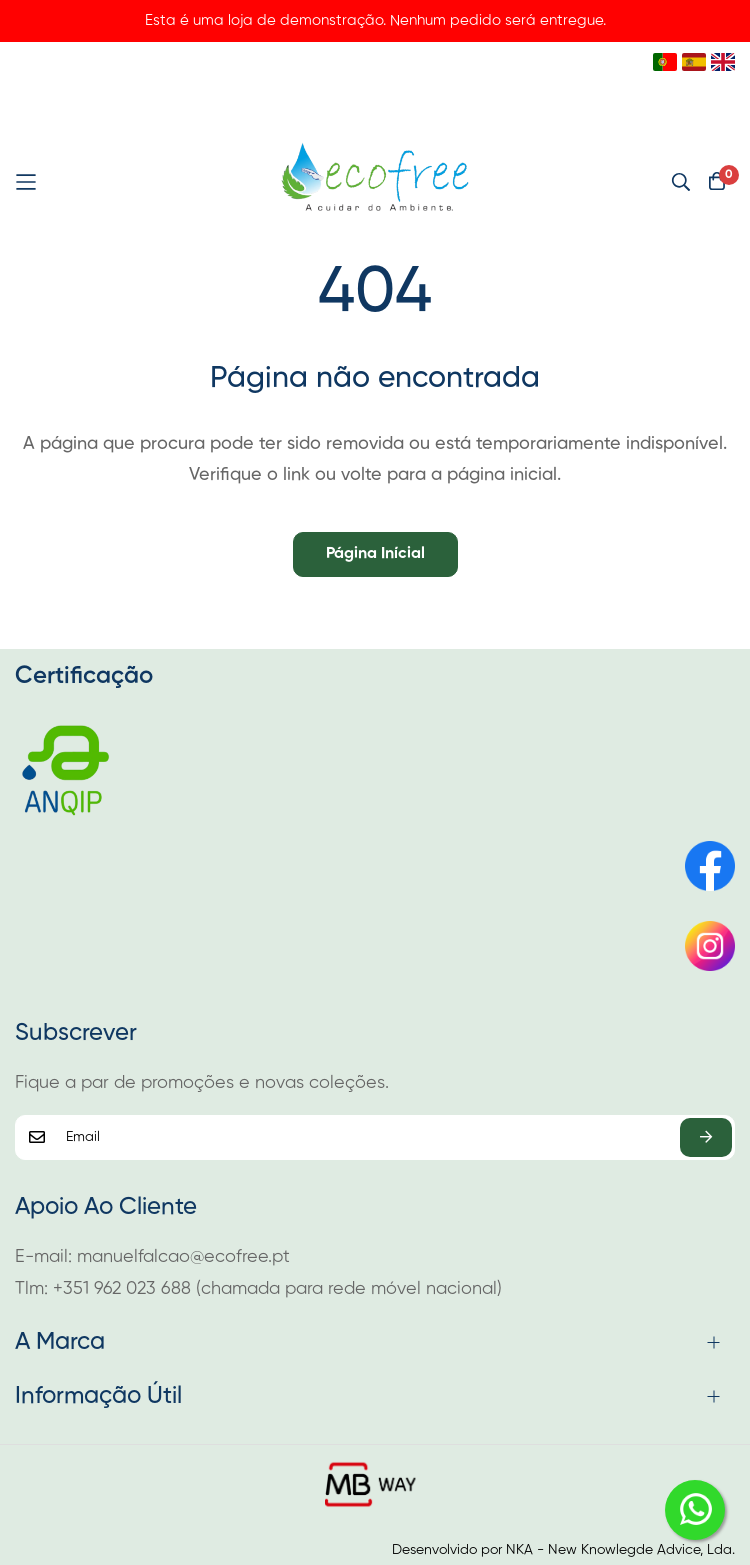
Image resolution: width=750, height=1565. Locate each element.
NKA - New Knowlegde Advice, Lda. (620, 1550)
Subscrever (706, 1137)
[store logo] (375, 182)
